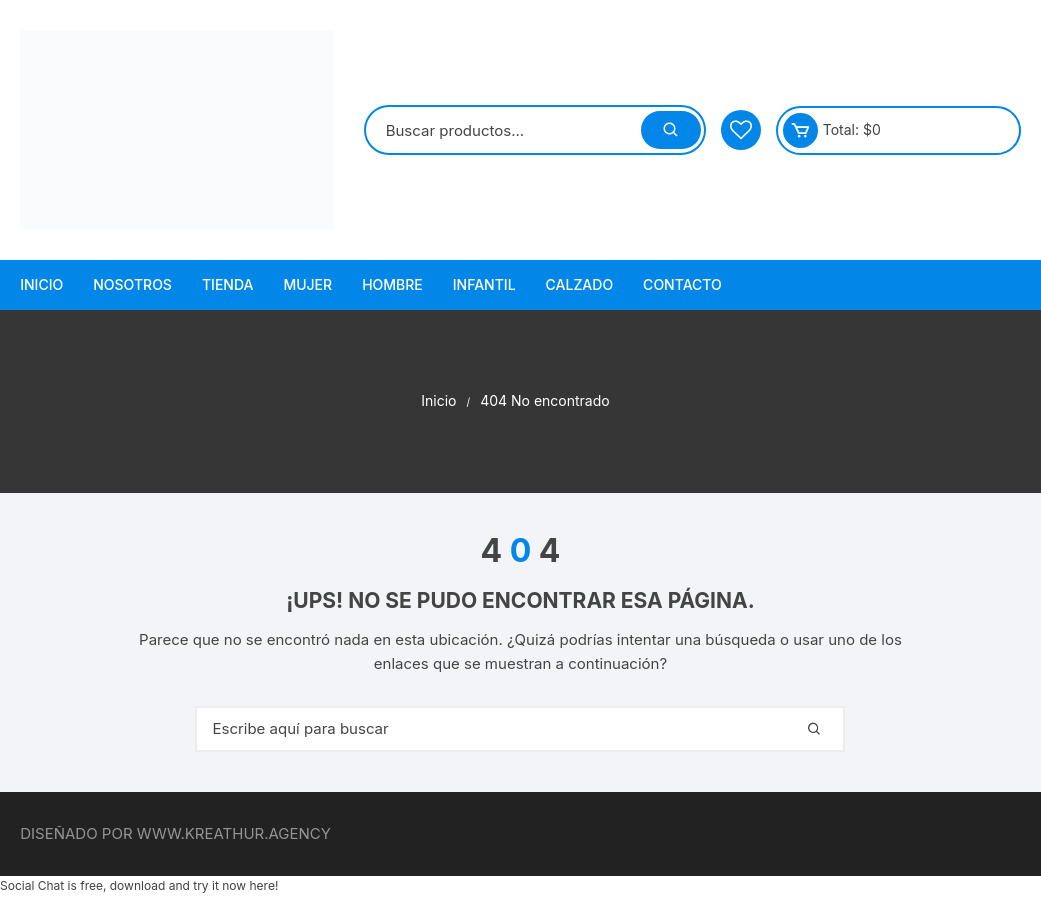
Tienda (228, 284)
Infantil (484, 284)
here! (263, 885)
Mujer (307, 284)
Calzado (580, 284)
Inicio (41, 284)
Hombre (392, 284)
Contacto (682, 284)
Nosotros (132, 284)
